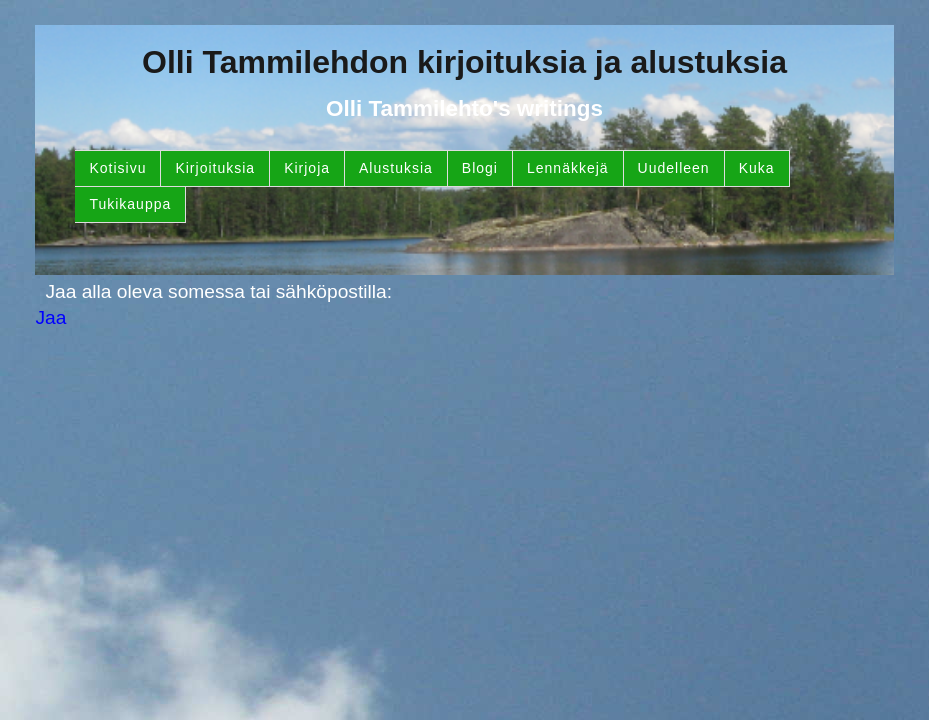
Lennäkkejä (568, 168)
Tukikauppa (130, 204)
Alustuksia (396, 168)
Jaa (50, 317)
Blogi (480, 168)
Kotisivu (117, 168)
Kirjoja (307, 168)
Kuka (757, 168)
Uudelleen (674, 168)
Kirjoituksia (215, 168)
